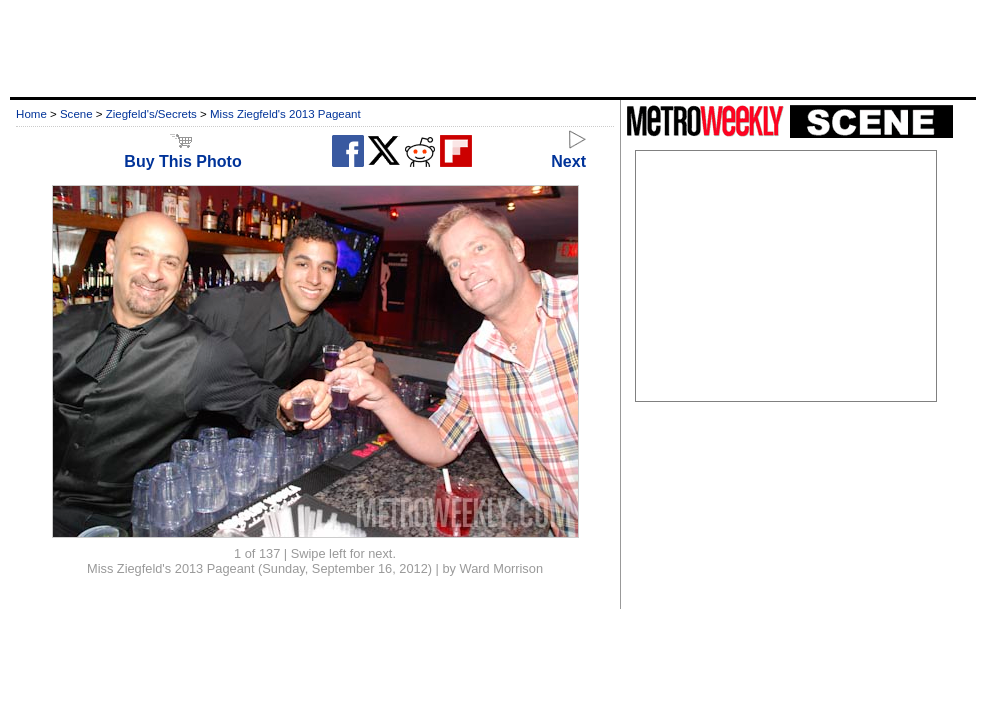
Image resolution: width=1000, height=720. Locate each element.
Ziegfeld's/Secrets (151, 114)
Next (568, 152)
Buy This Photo (182, 152)
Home (31, 114)
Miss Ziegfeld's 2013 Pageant (285, 114)
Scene (76, 114)
